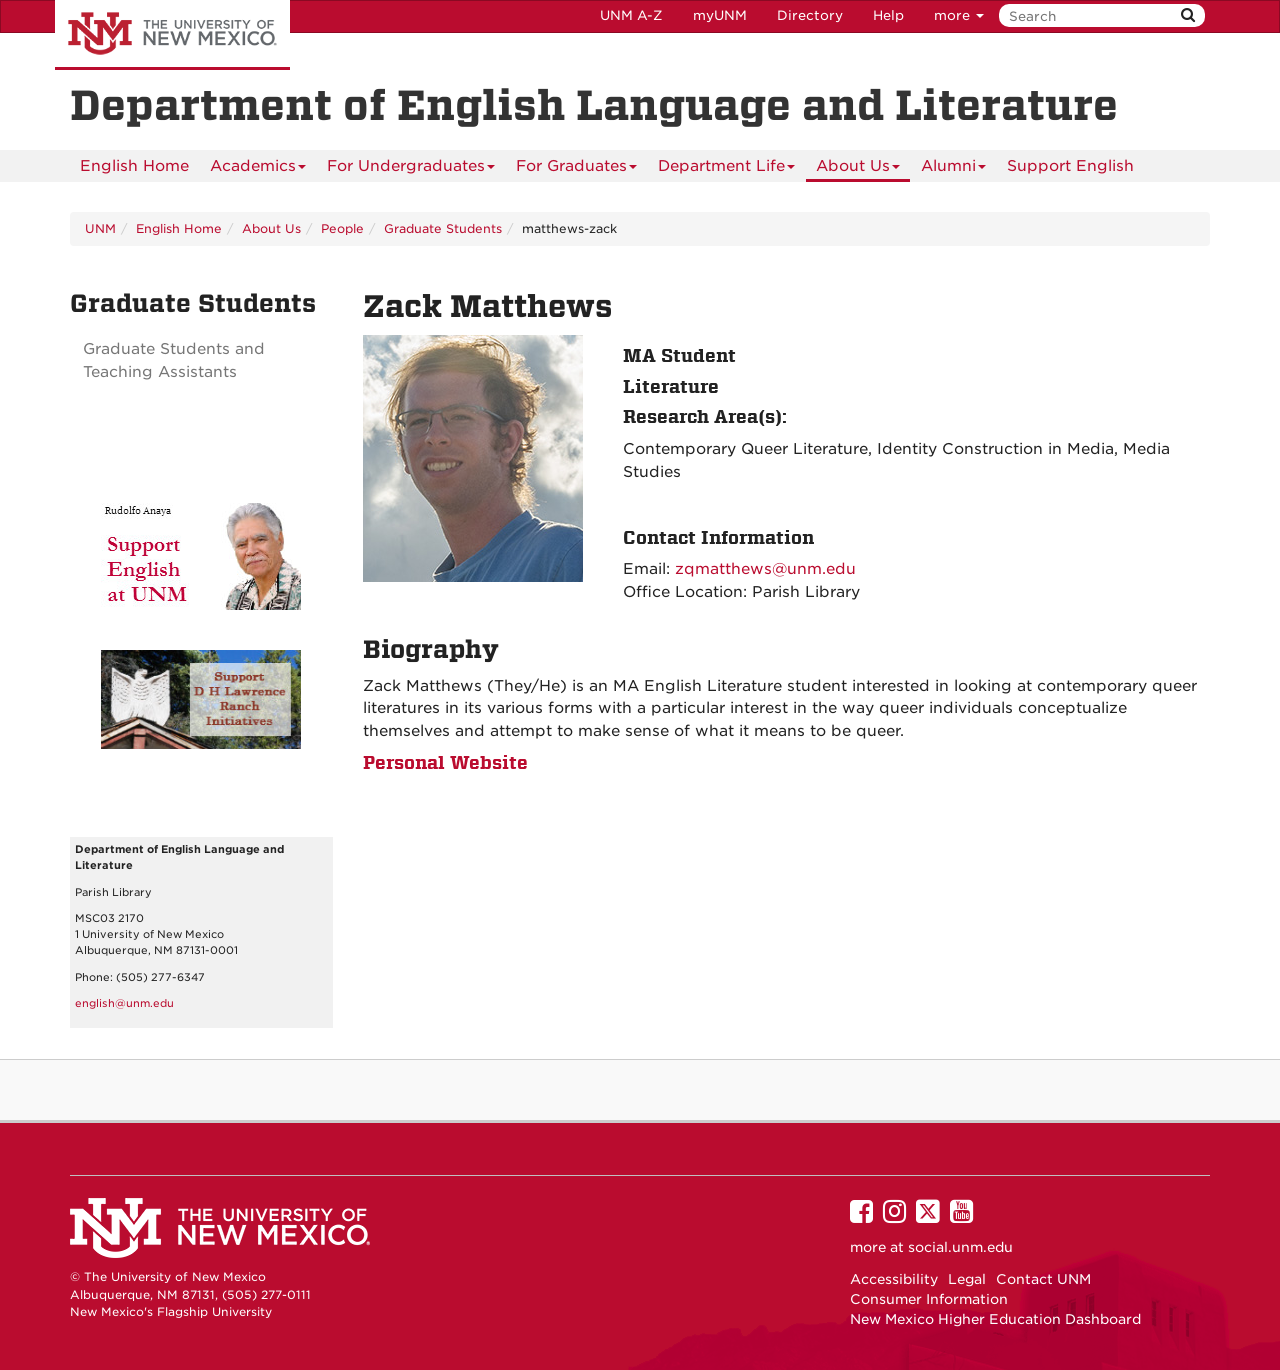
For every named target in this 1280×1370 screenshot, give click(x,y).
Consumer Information (929, 1299)
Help (888, 15)
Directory (810, 15)
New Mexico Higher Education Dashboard (995, 1319)
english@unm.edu (124, 1003)
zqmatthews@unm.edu (765, 569)
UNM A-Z (631, 15)
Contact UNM (1043, 1279)
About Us (858, 169)
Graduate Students (443, 228)
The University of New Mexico (172, 35)
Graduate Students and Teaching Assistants (174, 360)
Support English (1070, 166)
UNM (100, 228)
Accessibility (894, 1279)
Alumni (953, 169)
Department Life (726, 169)
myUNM (720, 15)
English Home (134, 166)
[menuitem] (134, 166)
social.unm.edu (960, 1247)
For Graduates (576, 169)
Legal (967, 1279)
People (342, 228)
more (959, 15)
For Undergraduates (411, 169)
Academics (258, 169)
